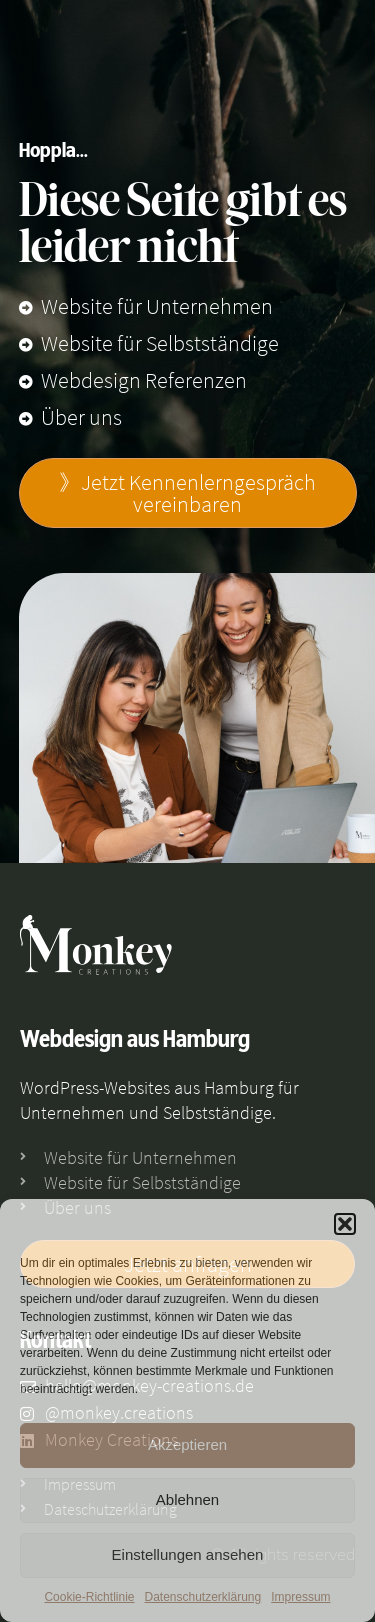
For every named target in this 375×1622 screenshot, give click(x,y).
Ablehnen (187, 1499)
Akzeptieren (187, 1444)
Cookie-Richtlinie (89, 1597)
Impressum (300, 1597)
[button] (345, 1224)
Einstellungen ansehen (188, 1554)
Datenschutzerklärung (202, 1597)
